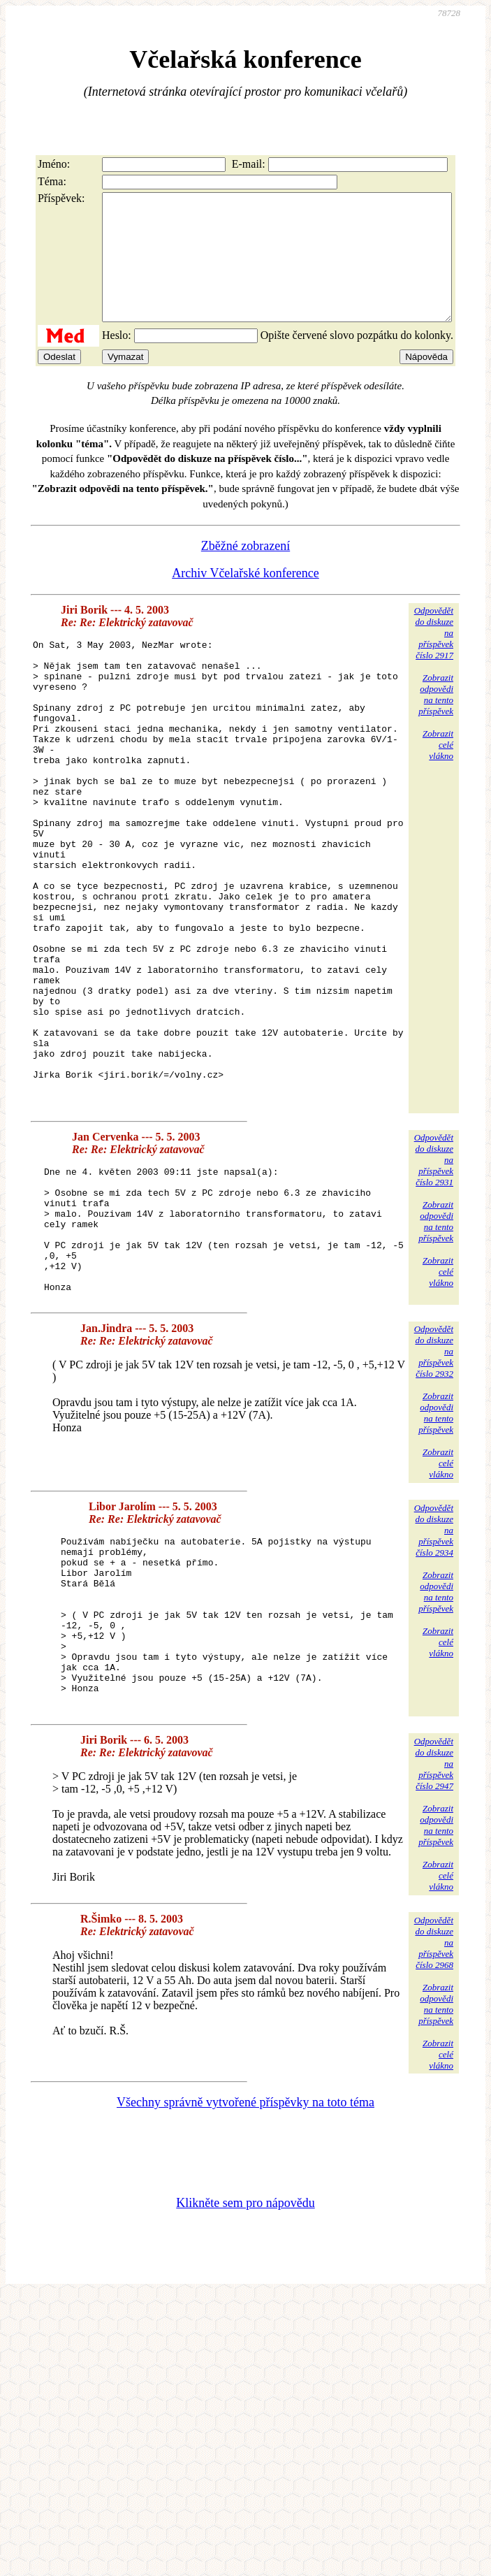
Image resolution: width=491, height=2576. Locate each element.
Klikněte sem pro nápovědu (245, 2379)
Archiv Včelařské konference (245, 598)
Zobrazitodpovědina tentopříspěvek (435, 719)
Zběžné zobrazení (245, 571)
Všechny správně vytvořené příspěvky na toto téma (245, 2278)
